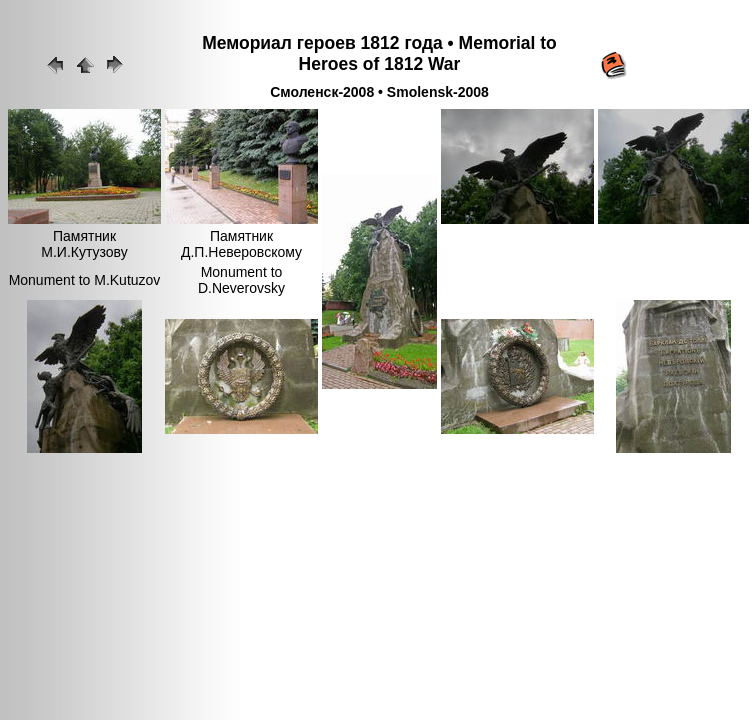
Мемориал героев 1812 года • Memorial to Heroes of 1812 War (379, 53)
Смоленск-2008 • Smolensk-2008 (379, 92)
